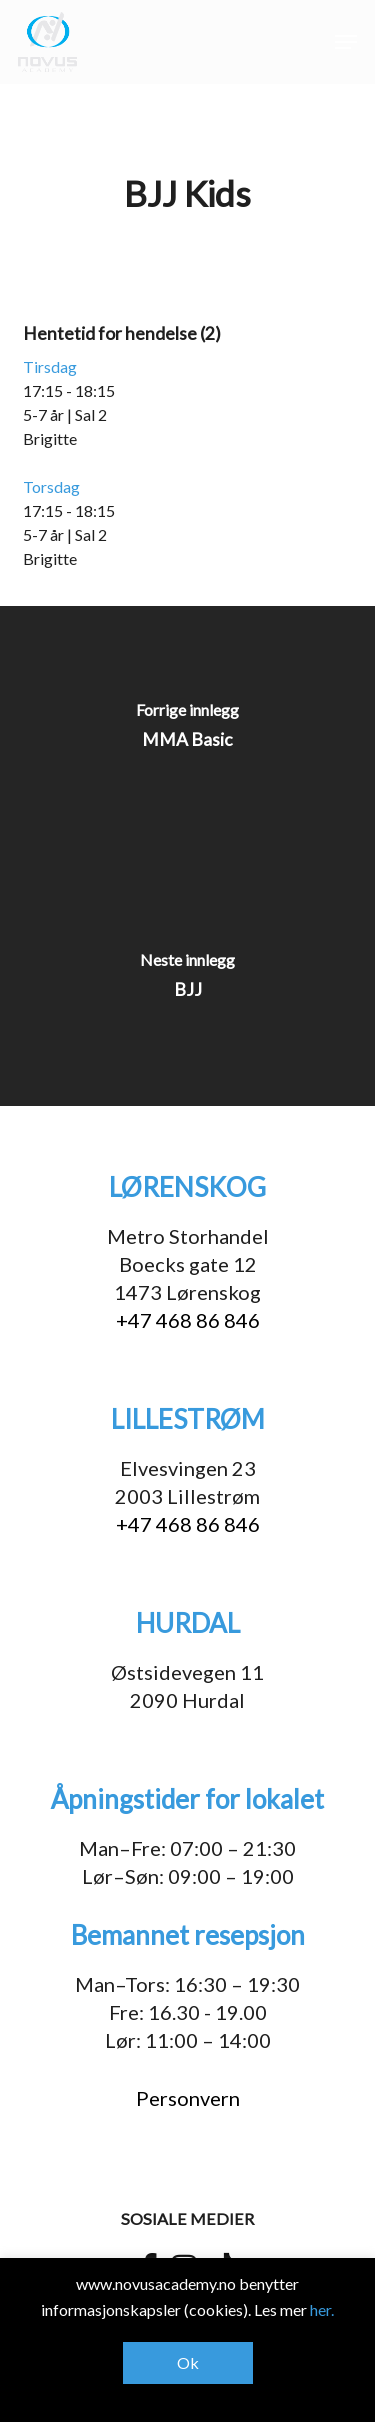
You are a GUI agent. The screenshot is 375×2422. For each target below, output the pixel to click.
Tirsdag (50, 366)
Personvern (188, 2098)
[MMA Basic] (187, 731)
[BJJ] (187, 981)
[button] (346, 42)
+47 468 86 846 (188, 1320)
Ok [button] (188, 2362)
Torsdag (51, 486)
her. (322, 2309)
